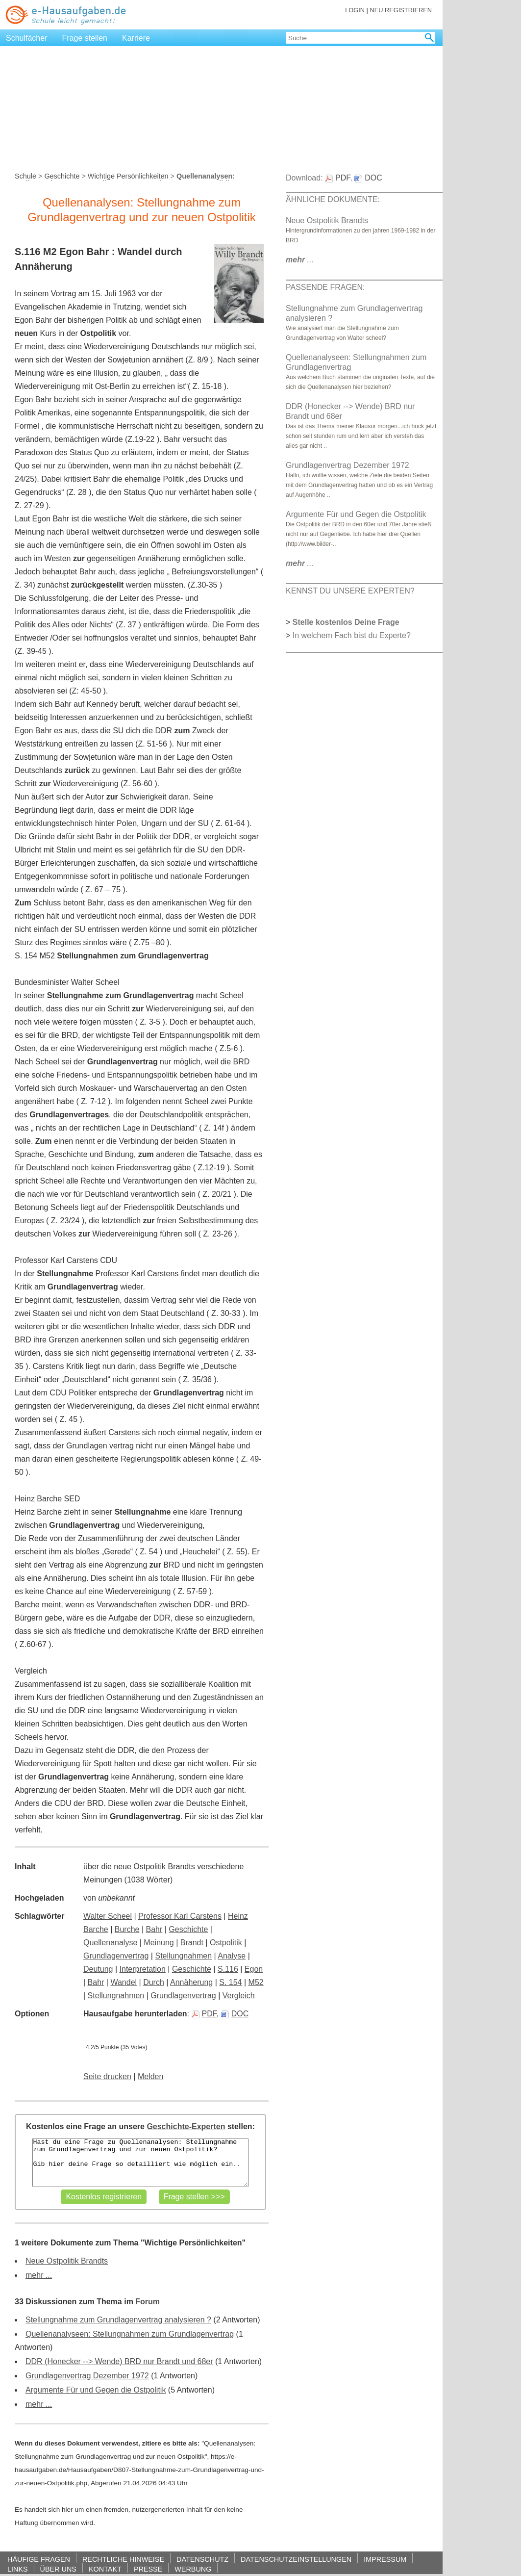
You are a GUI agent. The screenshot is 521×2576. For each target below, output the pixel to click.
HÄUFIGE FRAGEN (38, 2559)
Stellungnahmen (183, 1956)
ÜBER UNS (58, 2569)
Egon (254, 1969)
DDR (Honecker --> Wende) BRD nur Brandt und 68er (119, 2361)
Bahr (154, 1929)
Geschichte (61, 176)
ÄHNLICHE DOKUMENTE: (333, 199)
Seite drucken (107, 2076)
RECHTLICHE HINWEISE (123, 2559)
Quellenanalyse (110, 1942)
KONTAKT (105, 2569)
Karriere (136, 38)
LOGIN (355, 10)
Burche (127, 1929)
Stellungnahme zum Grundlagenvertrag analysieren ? (118, 2320)
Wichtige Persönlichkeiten (128, 176)
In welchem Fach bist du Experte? (352, 635)
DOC (235, 2013)
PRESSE (148, 2569)
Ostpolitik (226, 1942)
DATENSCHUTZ (202, 2559)
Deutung (98, 1969)
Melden (150, 2076)
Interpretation (143, 1969)
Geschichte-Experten (186, 2126)
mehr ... (38, 2275)
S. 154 (230, 1982)
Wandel (123, 1982)
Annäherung (191, 1982)
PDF (204, 2013)
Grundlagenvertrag (116, 1956)
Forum (147, 2301)
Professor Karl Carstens (180, 1916)
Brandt (191, 1942)
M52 (256, 1982)
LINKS (17, 2569)
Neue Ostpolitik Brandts (66, 2261)
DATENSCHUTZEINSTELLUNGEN (296, 2559)
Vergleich (239, 1995)
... (300, 260)
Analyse (232, 1956)
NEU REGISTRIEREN (401, 10)
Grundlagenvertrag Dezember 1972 (87, 2375)
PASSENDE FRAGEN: (325, 287)
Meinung (159, 1942)
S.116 (228, 1969)
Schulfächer (27, 38)
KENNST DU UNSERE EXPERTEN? (350, 591)
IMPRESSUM (385, 2559)
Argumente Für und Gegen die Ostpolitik (95, 2390)
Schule (25, 176)
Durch (153, 1982)
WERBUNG (192, 2569)
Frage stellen (85, 38)
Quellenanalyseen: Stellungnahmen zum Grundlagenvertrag (129, 2334)
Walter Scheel (107, 1916)
